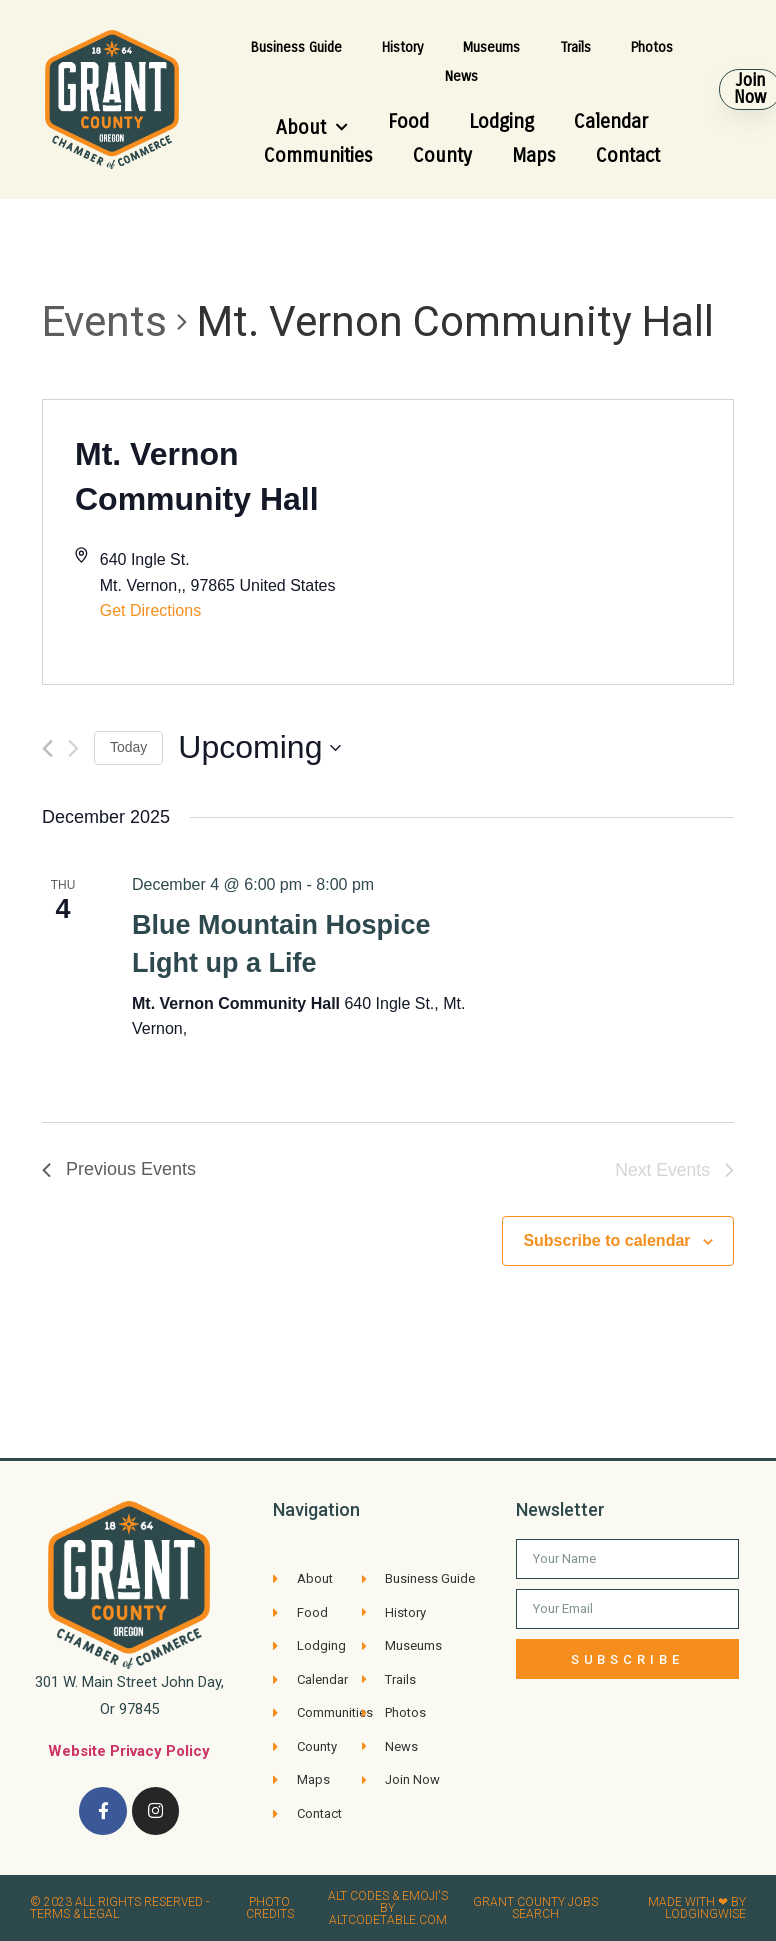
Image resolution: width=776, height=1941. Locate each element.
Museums (491, 47)
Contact (628, 155)
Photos (652, 47)
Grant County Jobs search (535, 1908)
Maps (534, 155)
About (312, 127)
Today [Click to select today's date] (128, 747)
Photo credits (270, 1908)
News (461, 76)
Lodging (501, 121)
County (442, 155)
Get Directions (150, 610)
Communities (318, 155)
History (402, 47)
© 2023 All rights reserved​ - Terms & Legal (119, 1908)
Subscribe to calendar (606, 1240)
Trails (575, 47)
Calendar (611, 121)
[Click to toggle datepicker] (259, 747)
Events (104, 321)
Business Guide (296, 47)
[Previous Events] (47, 748)
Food (408, 121)
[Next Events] (73, 748)
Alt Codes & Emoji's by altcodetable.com (388, 1908)
